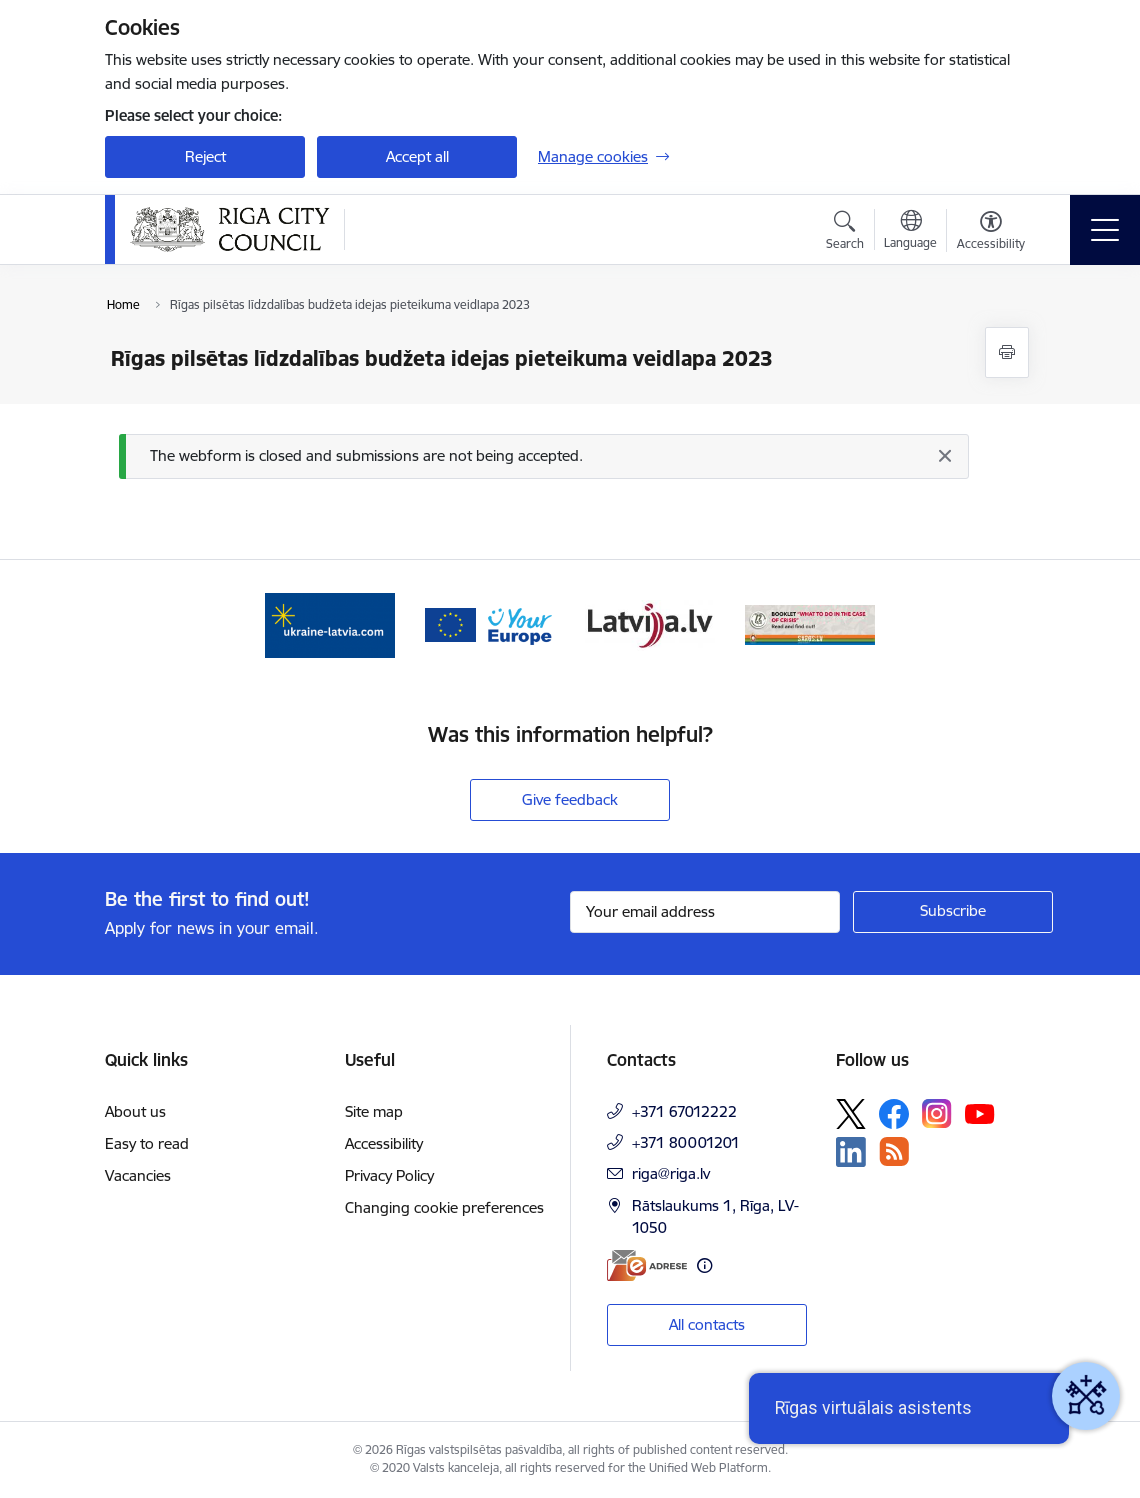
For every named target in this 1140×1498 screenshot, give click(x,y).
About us (135, 1111)
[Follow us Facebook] (894, 1114)
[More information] (704, 1265)
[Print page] (1007, 352)
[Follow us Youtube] (980, 1113)
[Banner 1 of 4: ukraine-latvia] (330, 623)
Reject (205, 156)
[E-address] (647, 1265)
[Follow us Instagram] (937, 1113)
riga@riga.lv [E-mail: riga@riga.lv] (671, 1173)
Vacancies (138, 1175)
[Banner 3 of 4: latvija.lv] (650, 623)
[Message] (544, 456)
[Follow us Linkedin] (851, 1152)
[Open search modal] (845, 233)
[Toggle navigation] (1105, 230)
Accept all (417, 156)
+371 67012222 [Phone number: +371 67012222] (684, 1111)
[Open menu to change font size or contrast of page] (991, 233)
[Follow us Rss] (894, 1151)
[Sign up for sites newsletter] (953, 912)
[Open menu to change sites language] (910, 232)
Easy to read (147, 1143)
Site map (374, 1111)
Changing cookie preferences (444, 1207)
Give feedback (570, 799)
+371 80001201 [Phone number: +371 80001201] (686, 1142)
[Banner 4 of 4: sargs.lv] (810, 623)
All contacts (707, 1324)
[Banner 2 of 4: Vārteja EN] (490, 623)
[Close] (944, 456)
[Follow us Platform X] (851, 1114)
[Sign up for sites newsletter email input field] (705, 912)
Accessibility (384, 1143)
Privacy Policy (389, 1175)
